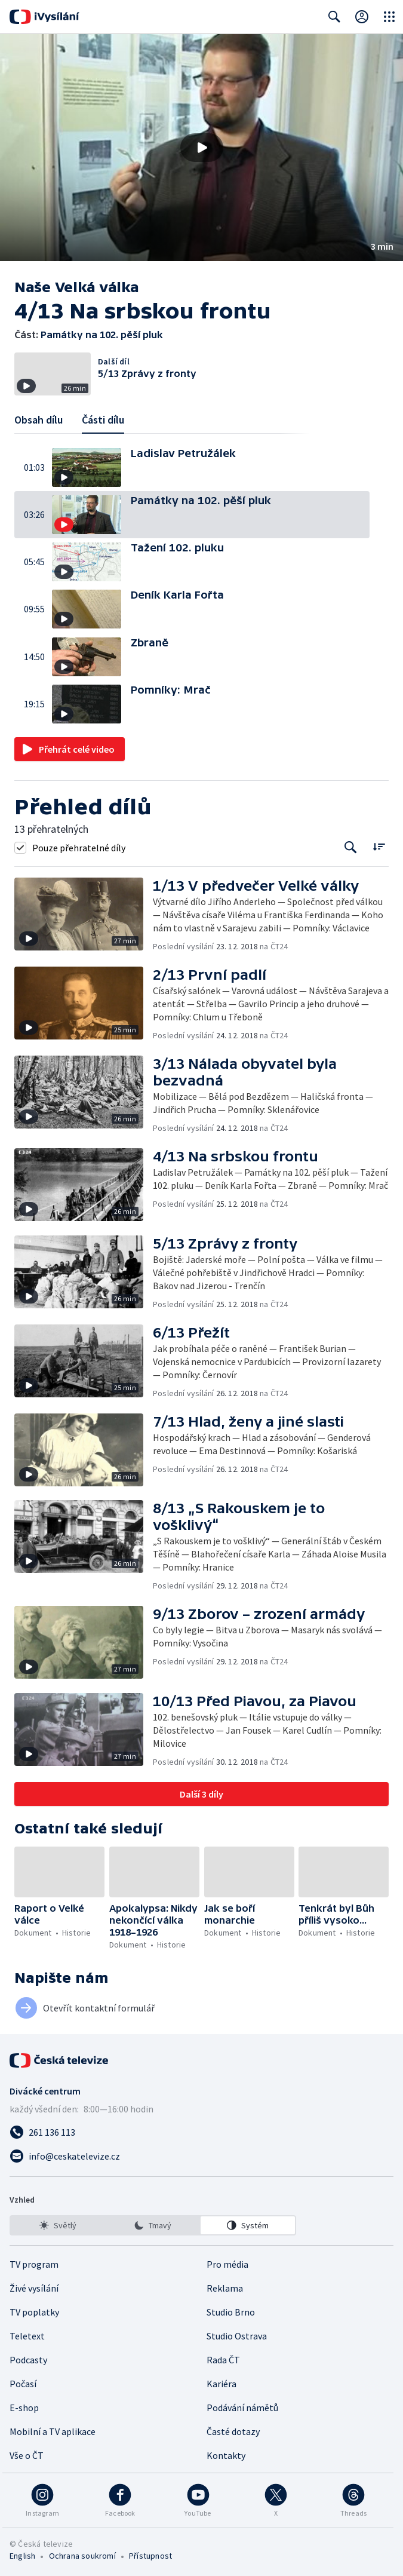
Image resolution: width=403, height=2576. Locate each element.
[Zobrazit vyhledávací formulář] (334, 16)
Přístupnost (150, 2555)
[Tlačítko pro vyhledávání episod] (351, 847)
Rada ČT (223, 2360)
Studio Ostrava (237, 2336)
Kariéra (221, 2384)
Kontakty (226, 2455)
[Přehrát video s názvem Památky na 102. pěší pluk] (201, 147)
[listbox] (153, 2225)
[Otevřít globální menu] (389, 16)
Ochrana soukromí (82, 2555)
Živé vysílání (34, 2288)
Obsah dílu (38, 420)
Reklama (225, 2288)
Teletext (27, 2336)
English (22, 2555)
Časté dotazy (233, 2431)
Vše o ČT (27, 2455)
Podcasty (28, 2360)
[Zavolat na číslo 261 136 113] (201, 2132)
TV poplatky (34, 2312)
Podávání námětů (242, 2408)
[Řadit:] (379, 846)
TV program (34, 2264)
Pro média (227, 2264)
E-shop (24, 2408)
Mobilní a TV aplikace (53, 2431)
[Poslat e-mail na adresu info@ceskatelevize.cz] (201, 2156)
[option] (58, 2225)
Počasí (23, 2384)
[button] (201, 147)
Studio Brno (231, 2312)
